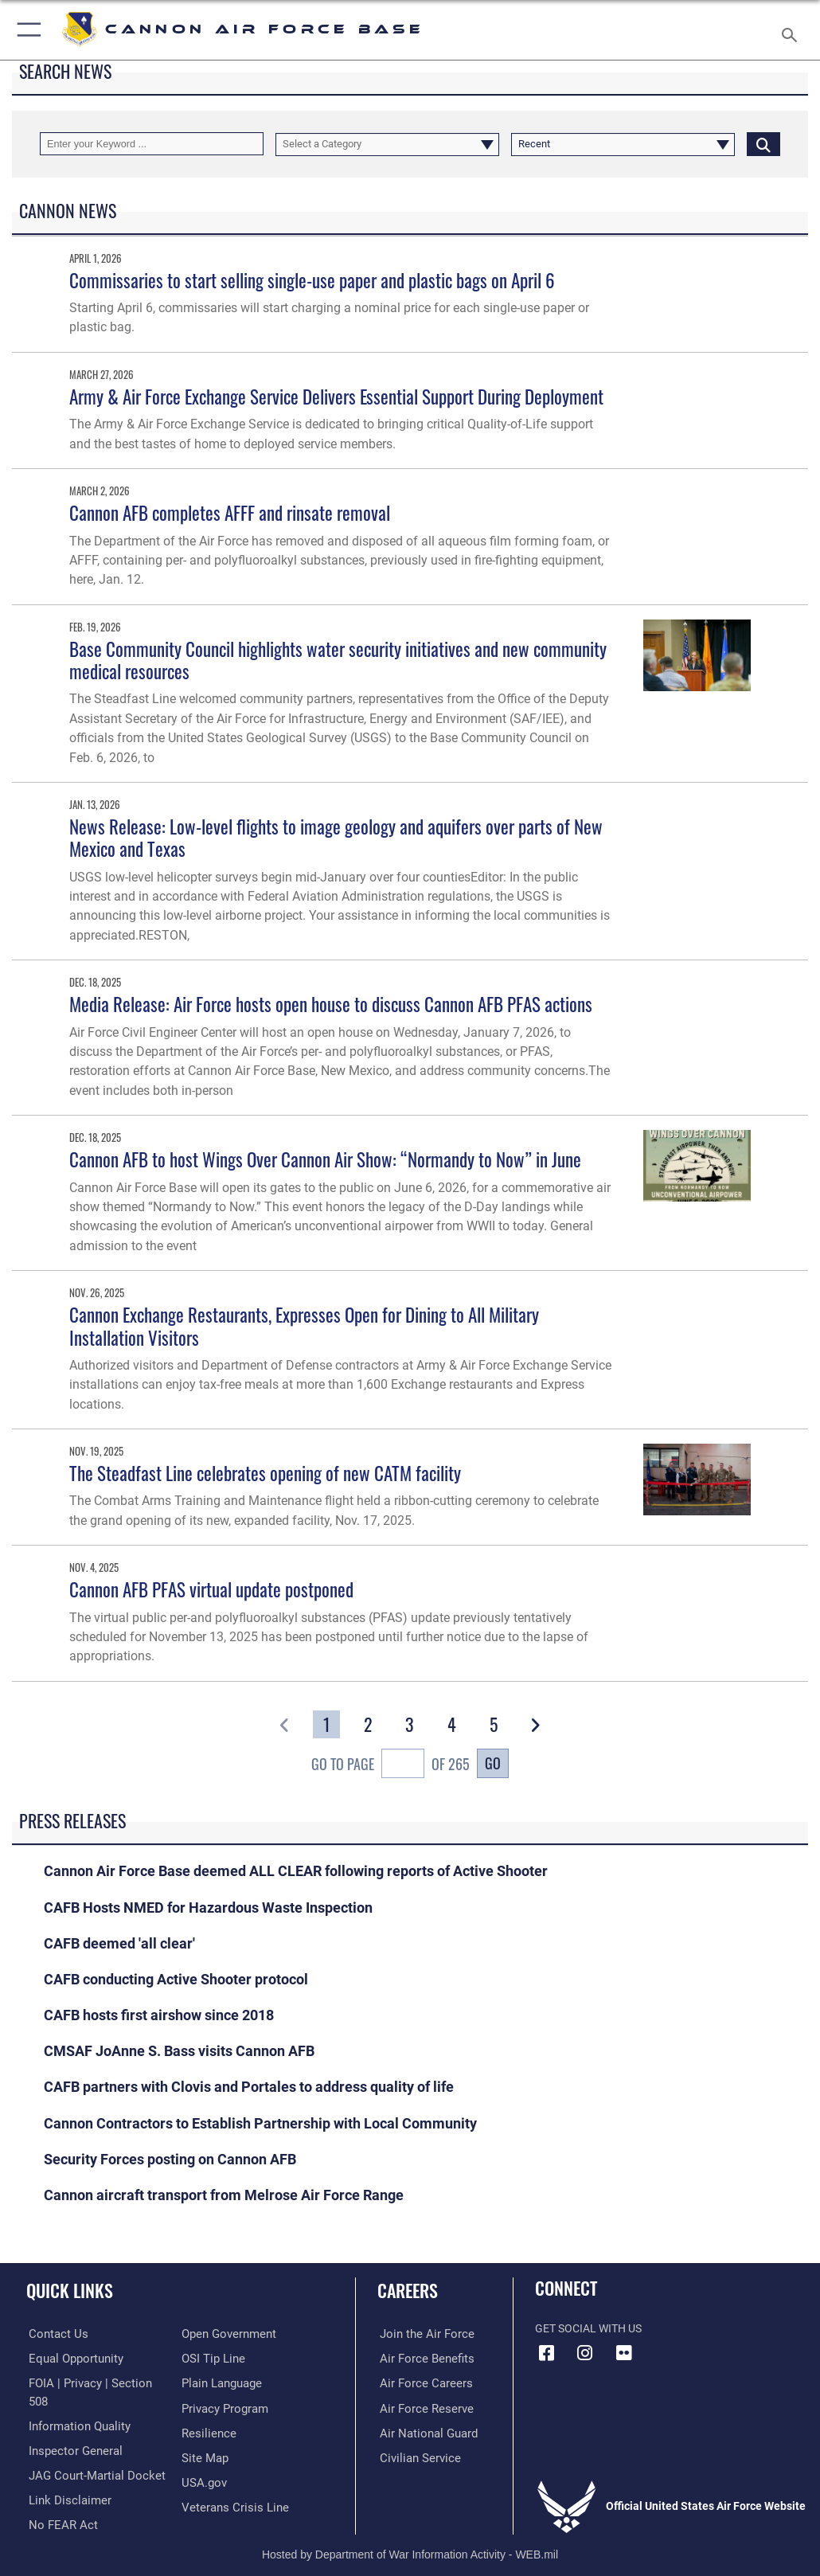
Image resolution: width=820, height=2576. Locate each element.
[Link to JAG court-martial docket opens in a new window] (89, 2456)
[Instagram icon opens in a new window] (585, 2353)
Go (493, 1762)
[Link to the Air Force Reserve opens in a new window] (420, 2407)
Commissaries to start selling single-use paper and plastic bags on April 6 (312, 280)
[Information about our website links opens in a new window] (63, 2480)
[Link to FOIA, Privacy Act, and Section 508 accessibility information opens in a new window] (93, 2382)
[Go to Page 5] (493, 1724)
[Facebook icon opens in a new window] (547, 2353)
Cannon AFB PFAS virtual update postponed (211, 1589)
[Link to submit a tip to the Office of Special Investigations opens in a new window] (211, 2358)
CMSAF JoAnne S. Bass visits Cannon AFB (179, 2050)
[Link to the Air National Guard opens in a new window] (423, 2431)
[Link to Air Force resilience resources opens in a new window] (206, 2431)
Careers (407, 2290)
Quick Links (69, 2290)
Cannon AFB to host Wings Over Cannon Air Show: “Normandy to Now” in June (325, 1159)
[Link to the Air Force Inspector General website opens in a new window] (70, 2431)
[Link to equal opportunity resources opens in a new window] (71, 2358)
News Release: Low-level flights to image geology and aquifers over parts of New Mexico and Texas (336, 837)
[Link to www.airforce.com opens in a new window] (420, 2333)
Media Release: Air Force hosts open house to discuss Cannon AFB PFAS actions (330, 1004)
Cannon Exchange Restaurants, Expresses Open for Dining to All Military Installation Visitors (304, 1325)
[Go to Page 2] (367, 1724)
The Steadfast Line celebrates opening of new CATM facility (265, 1473)
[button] (26, 30)
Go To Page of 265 (390, 1765)
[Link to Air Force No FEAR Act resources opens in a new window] (57, 2505)
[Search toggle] (792, 29)
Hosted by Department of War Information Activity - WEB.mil (410, 2541)
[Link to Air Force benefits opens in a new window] (420, 2358)
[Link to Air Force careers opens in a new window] (419, 2382)
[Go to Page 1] (326, 1724)
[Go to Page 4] (451, 1724)
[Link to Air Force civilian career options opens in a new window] (413, 2456)
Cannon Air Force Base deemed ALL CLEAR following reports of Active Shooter (296, 1871)
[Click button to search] (763, 143)
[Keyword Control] (152, 143)
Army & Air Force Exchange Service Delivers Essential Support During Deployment (336, 396)
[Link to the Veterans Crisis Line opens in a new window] (230, 2505)
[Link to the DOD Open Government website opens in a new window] (226, 2333)
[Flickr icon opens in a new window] (623, 2353)
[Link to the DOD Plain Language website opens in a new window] (220, 2382)
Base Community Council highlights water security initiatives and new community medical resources (338, 660)
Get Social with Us (588, 2329)
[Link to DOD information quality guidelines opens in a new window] (74, 2407)
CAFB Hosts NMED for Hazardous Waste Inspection (208, 1907)
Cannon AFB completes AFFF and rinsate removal (229, 512)
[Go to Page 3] (410, 1724)
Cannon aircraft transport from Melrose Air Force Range (224, 2195)
